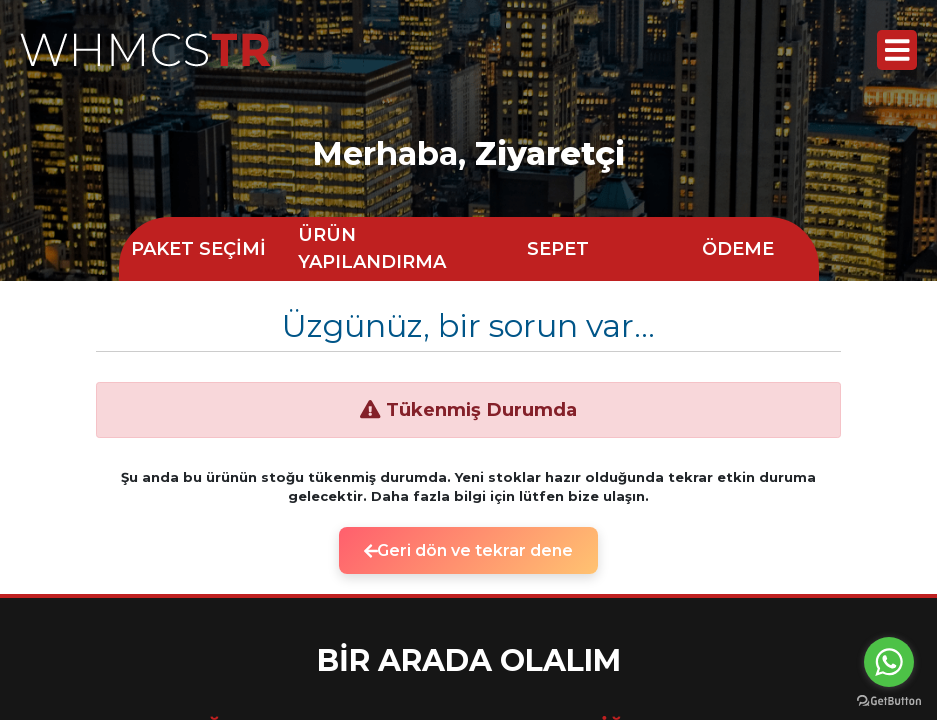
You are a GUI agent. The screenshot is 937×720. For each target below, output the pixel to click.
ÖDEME (738, 249)
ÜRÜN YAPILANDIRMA (372, 248)
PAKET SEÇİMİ (198, 249)
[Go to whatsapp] (889, 662)
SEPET (558, 249)
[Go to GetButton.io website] (889, 700)
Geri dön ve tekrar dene (469, 550)
